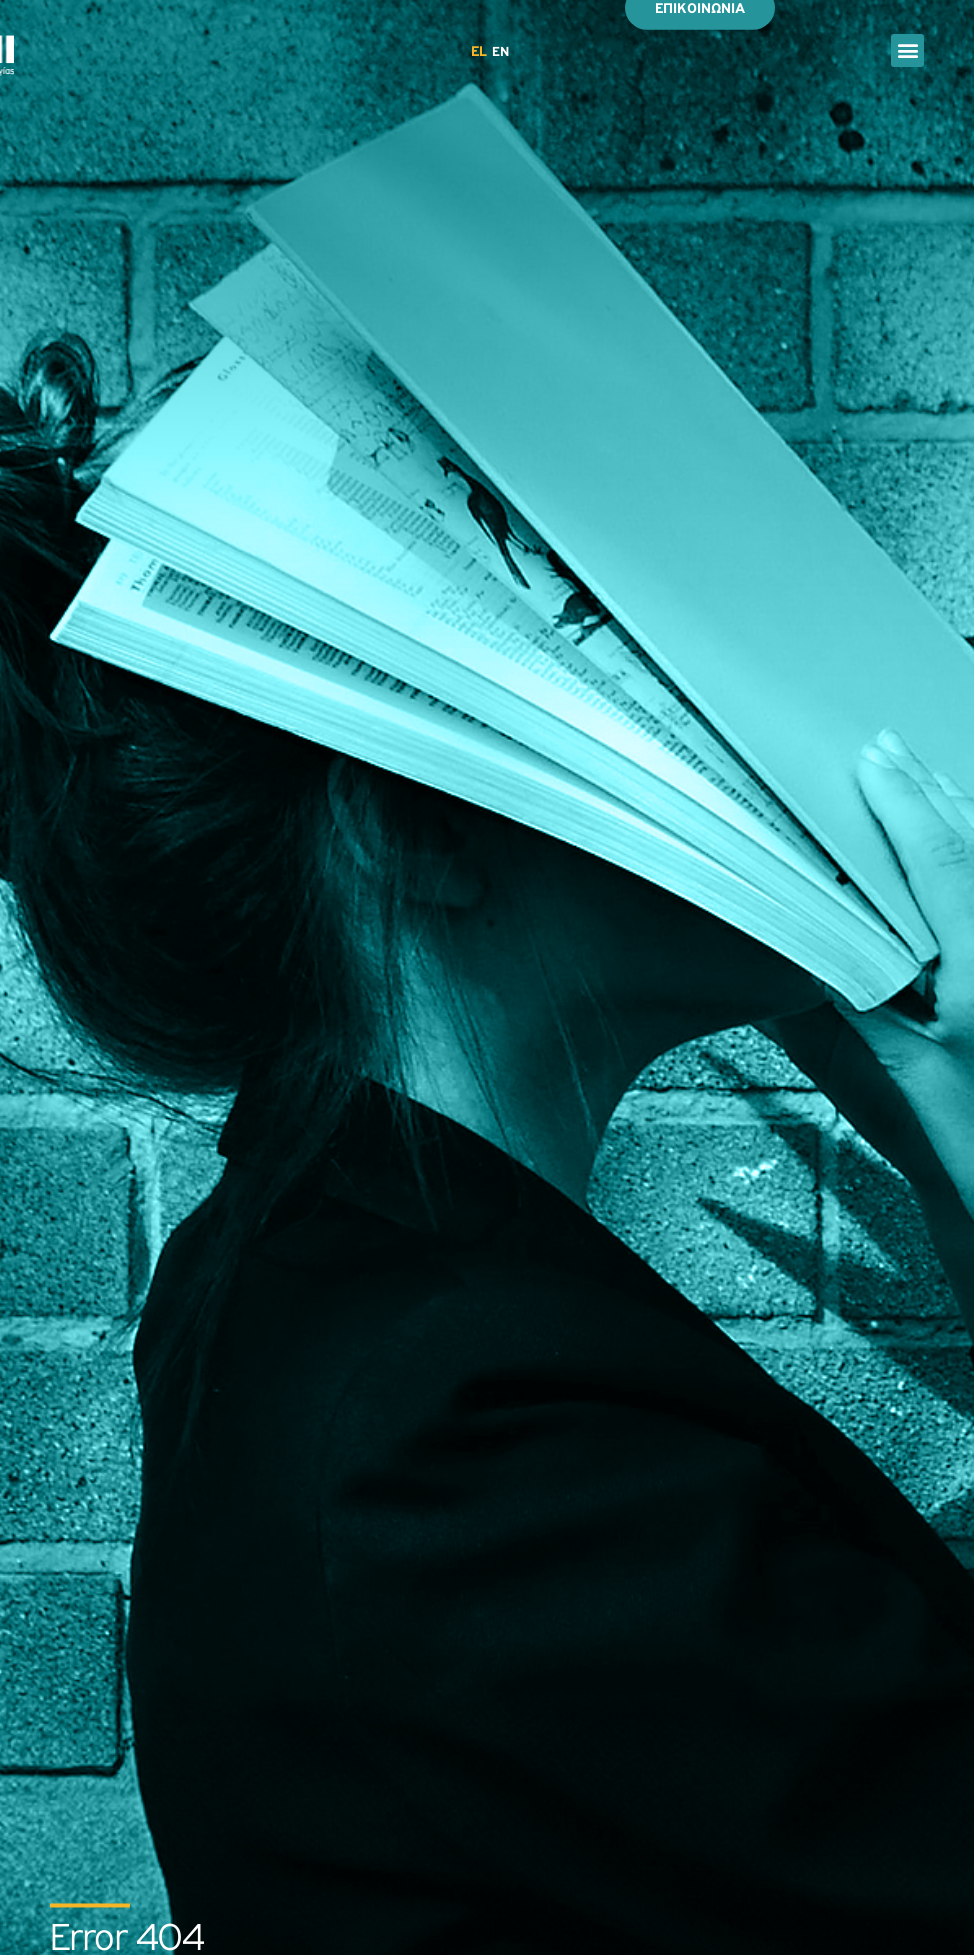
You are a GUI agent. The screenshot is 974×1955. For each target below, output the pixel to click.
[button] (907, 50)
